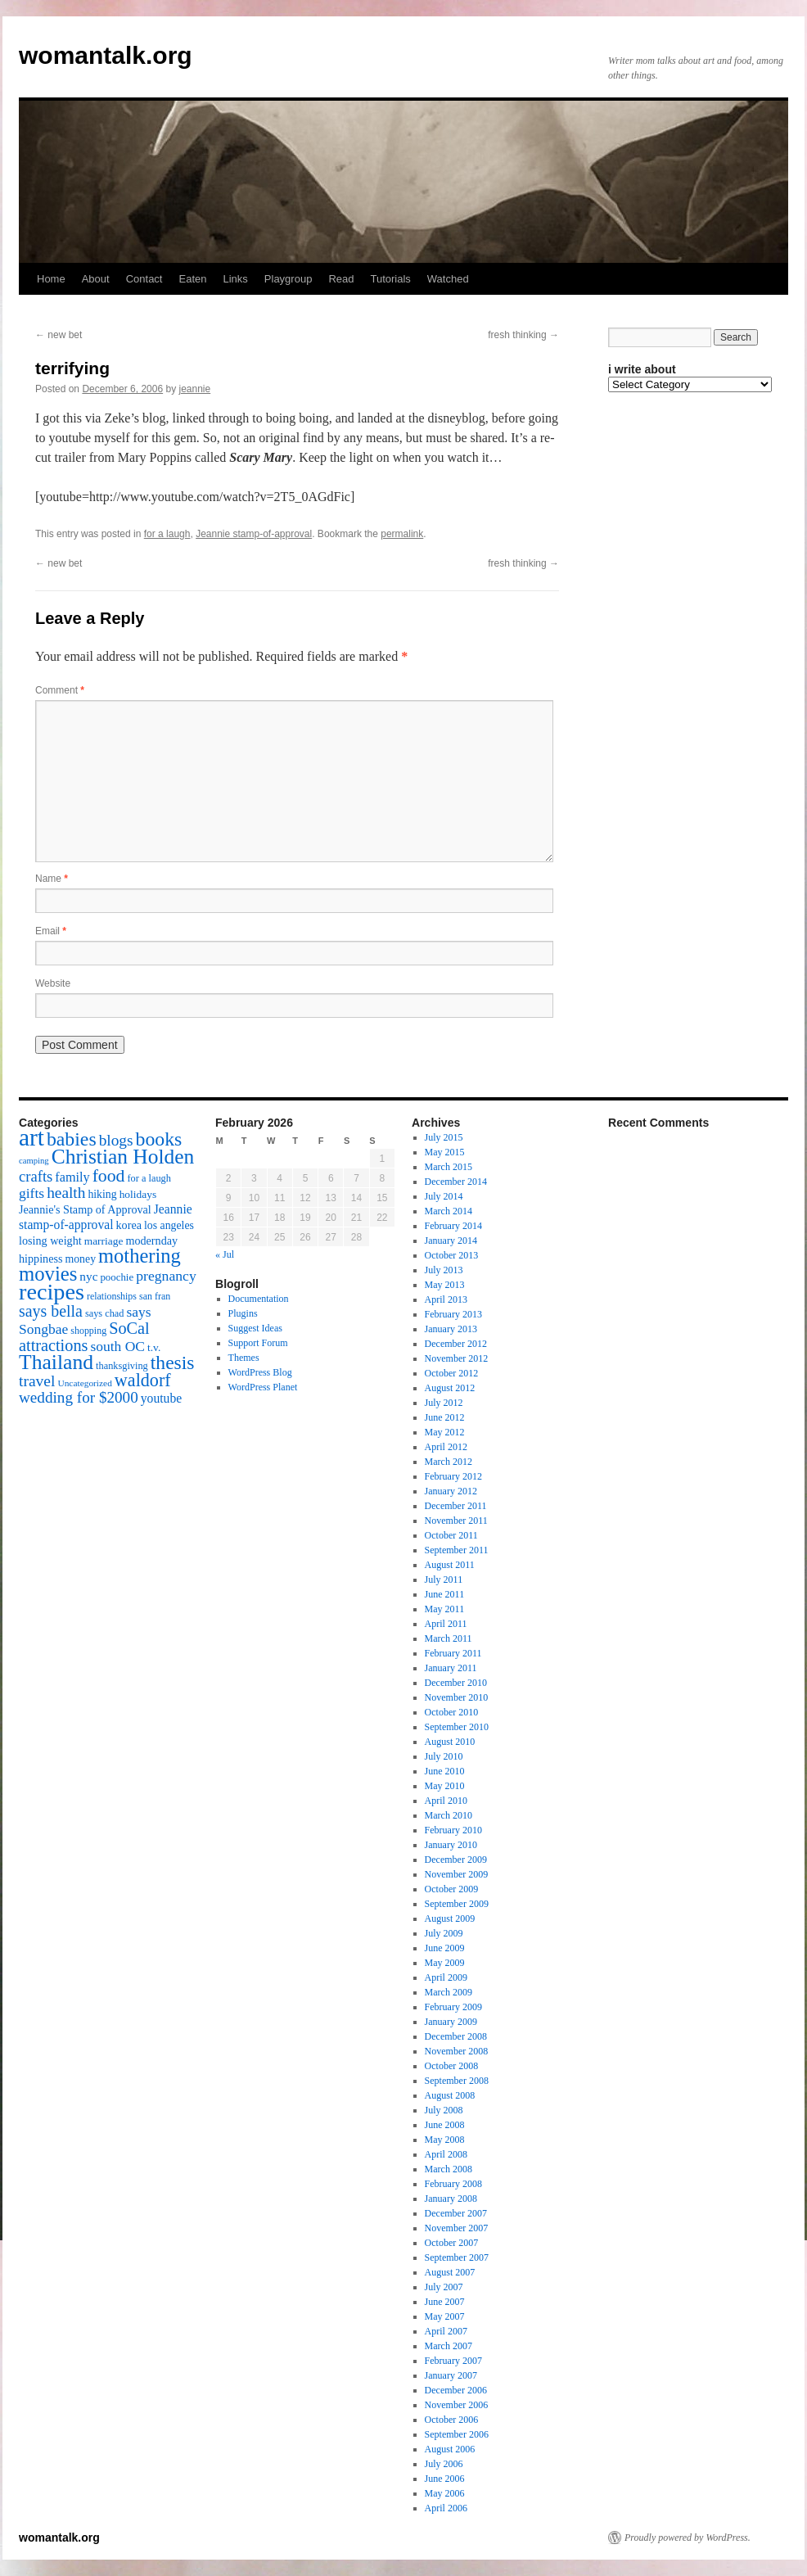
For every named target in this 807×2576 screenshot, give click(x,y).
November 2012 (457, 1358)
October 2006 (452, 2419)
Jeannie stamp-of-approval (254, 534)
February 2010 (453, 1830)
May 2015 (445, 1152)
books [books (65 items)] (159, 1139)
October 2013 (452, 1255)
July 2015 (444, 1137)
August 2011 (450, 1564)
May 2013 (445, 1284)
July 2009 (444, 1933)
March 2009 (448, 1992)
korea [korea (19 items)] (129, 1225)
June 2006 (445, 2478)
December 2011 (456, 1506)
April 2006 (446, 2508)
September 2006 (457, 2434)
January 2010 (451, 1845)
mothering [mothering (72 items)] (139, 1256)
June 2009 (445, 1948)
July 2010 (444, 1756)
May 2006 (445, 2493)
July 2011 (444, 1579)
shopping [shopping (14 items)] (88, 1330)
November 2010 (457, 1697)
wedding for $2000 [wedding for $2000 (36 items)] (78, 1397)
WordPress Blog (260, 1372)
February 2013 (453, 1314)
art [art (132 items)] (31, 1137)
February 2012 (453, 1476)
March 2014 (448, 1211)
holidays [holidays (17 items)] (137, 1194)
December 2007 (456, 2213)
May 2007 (445, 2316)
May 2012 (445, 1432)
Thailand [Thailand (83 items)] (56, 1362)
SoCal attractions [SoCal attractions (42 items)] (84, 1336)
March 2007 (448, 2346)
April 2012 (446, 1447)
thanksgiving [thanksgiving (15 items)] (122, 1366)
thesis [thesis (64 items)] (173, 1362)
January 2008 (451, 2198)
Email (50, 931)
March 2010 (448, 1815)
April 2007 (446, 2331)
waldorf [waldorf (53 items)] (143, 1380)
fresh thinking (523, 335)
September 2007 (457, 2257)
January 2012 (451, 1491)
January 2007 (451, 2375)
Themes (243, 1357)
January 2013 (451, 1329)
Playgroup (288, 279)
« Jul (224, 1254)
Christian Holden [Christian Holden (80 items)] (123, 1156)
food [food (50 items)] (108, 1176)
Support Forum (258, 1343)
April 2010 (446, 1800)
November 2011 (456, 1520)
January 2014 (451, 1240)
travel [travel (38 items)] (37, 1381)
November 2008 (457, 2051)
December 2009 (456, 1859)
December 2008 (456, 2036)
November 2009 (457, 1874)
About (96, 279)
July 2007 (444, 2287)
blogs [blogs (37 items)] (116, 1140)
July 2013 (444, 1270)
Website (52, 983)
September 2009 (457, 1903)
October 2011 (451, 1535)
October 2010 (452, 1712)
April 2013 (446, 1299)
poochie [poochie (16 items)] (116, 1277)
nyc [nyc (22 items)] (88, 1276)
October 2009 (452, 1889)
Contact (144, 279)
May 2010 (445, 1786)
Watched (448, 279)
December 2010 (456, 1682)
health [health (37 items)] (66, 1192)
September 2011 (457, 1550)
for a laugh (167, 534)
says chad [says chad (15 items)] (104, 1313)
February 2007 (453, 2360)
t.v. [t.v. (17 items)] (153, 1347)
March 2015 (448, 1167)
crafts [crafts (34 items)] (35, 1176)
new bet (58, 335)
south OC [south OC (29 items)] (117, 1346)
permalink (402, 534)
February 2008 (453, 2184)
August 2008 (450, 2095)
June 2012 (445, 1417)
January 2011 (451, 1668)
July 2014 (444, 1196)
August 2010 (450, 1741)
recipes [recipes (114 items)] (51, 1291)
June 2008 (445, 2125)
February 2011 (453, 1653)
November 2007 (457, 2228)
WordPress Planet (263, 1387)
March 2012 (448, 1461)
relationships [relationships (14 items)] (112, 1296)
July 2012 (444, 1402)
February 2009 (453, 2007)
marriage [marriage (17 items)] (104, 1241)
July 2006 (444, 2464)
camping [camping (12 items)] (34, 1160)
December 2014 (456, 1181)
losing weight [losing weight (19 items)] (50, 1240)
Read (341, 279)
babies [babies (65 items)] (72, 1139)
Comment (59, 690)
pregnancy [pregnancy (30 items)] (166, 1276)
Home (51, 279)
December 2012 (456, 1343)
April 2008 (446, 2154)
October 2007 (452, 2242)
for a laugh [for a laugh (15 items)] (149, 1178)
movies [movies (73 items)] (48, 1274)
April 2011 (446, 1623)
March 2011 (448, 1638)
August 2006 (450, 2449)
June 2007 (445, 2301)
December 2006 (456, 2390)
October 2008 (452, 2066)
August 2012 (450, 1388)
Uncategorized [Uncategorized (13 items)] (84, 1383)
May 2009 (445, 1962)
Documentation (258, 1298)
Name (51, 878)
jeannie (195, 389)
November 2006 (457, 2405)
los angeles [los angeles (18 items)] (169, 1225)
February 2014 (453, 1226)
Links (235, 279)
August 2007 (450, 2272)
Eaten (192, 279)
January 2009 (451, 2021)
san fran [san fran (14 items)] (154, 1296)
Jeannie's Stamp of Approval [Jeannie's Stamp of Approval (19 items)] (85, 1209)
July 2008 (444, 2110)
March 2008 (448, 2169)
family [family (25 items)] (72, 1177)
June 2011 (445, 1594)
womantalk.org (105, 55)
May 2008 (445, 2139)
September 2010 (457, 1727)
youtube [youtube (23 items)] (161, 1398)
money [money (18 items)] (80, 1259)
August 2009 (450, 1918)
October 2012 (452, 1373)
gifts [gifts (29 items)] (31, 1193)
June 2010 (445, 1771)
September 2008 (457, 2080)
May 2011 (445, 1609)
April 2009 (446, 1977)
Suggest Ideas (255, 1328)
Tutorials (390, 279)
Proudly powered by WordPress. (687, 2537)
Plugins (243, 1313)
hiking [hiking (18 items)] (102, 1194)
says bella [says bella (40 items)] (51, 1311)
